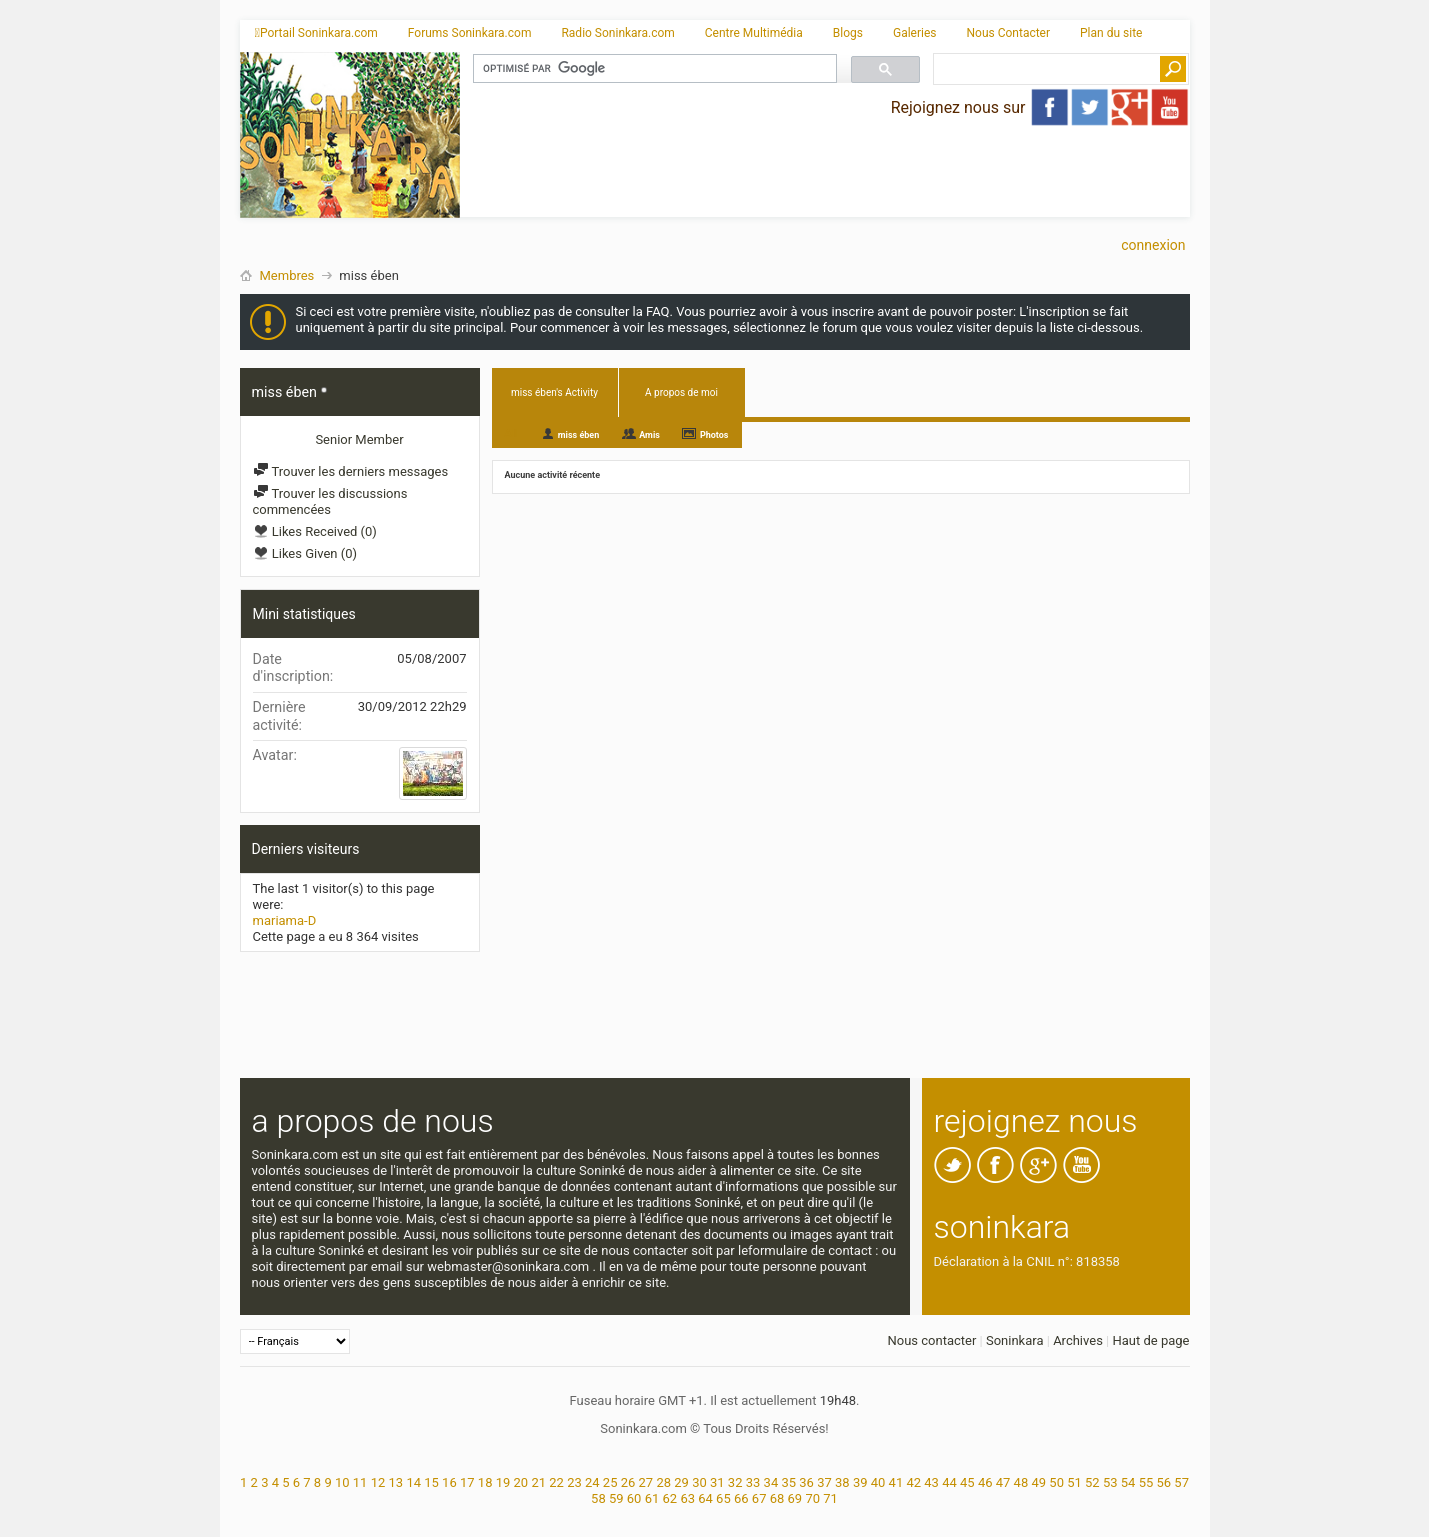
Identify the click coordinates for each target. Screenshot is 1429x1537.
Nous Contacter (1008, 33)
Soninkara (1015, 1340)
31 (717, 1482)
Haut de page (1150, 1340)
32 (735, 1482)
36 (806, 1482)
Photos (714, 435)
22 (556, 1482)
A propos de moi (681, 392)
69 (795, 1498)
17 (467, 1482)
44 (949, 1482)
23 (574, 1482)
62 (670, 1498)
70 (812, 1498)
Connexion (1153, 245)
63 (687, 1498)
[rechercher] (653, 69)
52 (1092, 1482)
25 (610, 1482)
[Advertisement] (825, 175)
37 (824, 1482)
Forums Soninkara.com (470, 33)
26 (628, 1482)
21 (538, 1482)
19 (503, 1482)
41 (896, 1482)
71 (830, 1498)
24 (592, 1482)
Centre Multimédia (754, 33)
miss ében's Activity (554, 392)
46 (985, 1482)
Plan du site (1111, 33)
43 (931, 1482)
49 (1038, 1482)
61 (652, 1498)
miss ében (579, 435)
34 (771, 1482)
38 (842, 1482)
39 (860, 1482)
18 (485, 1482)
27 (646, 1482)
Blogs (848, 33)
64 (705, 1498)
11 (360, 1482)
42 (913, 1482)
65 (723, 1498)
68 (777, 1498)
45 (967, 1482)
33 (753, 1482)
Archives (1078, 1340)
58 (598, 1498)
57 (1181, 1482)
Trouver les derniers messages (351, 471)
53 (1110, 1482)
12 (378, 1482)
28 (663, 1482)
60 (634, 1498)
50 (1056, 1482)
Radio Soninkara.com (617, 33)
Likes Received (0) (315, 531)
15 (431, 1482)
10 (342, 1482)
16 (449, 1482)
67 (759, 1498)
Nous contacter (931, 1340)
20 (521, 1482)
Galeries (915, 33)
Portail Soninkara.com (316, 33)
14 (413, 1482)
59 (616, 1498)
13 (396, 1482)
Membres (287, 275)
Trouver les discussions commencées (330, 501)
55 (1146, 1482)
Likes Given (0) (305, 553)
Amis (649, 435)
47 (1003, 1482)
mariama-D (285, 920)
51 (1074, 1482)
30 (699, 1482)
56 (1163, 1482)
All (511, 433)
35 (788, 1482)
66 (741, 1498)
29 (681, 1482)
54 (1128, 1482)
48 (1021, 1482)
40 (878, 1482)
